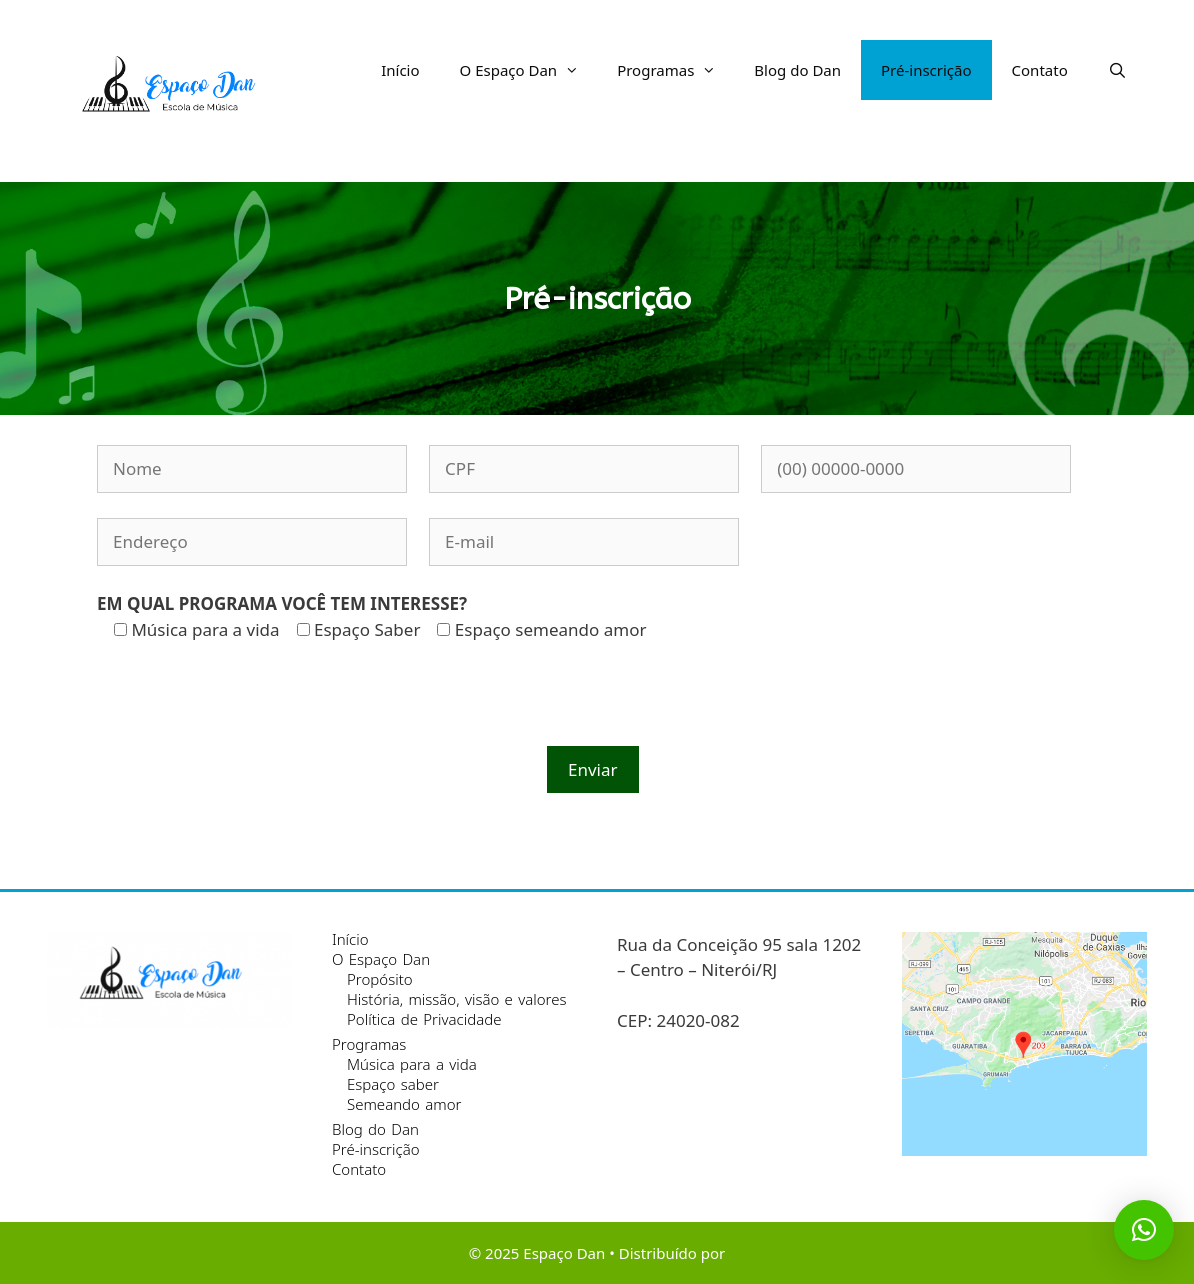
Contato (1040, 70)
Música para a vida (412, 1064)
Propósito (380, 979)
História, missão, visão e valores (457, 999)
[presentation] (249, 707)
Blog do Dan (797, 70)
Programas (675, 70)
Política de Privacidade (424, 1019)
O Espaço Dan (529, 70)
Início (400, 70)
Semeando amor (404, 1104)
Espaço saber (393, 1084)
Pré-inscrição (926, 70)
